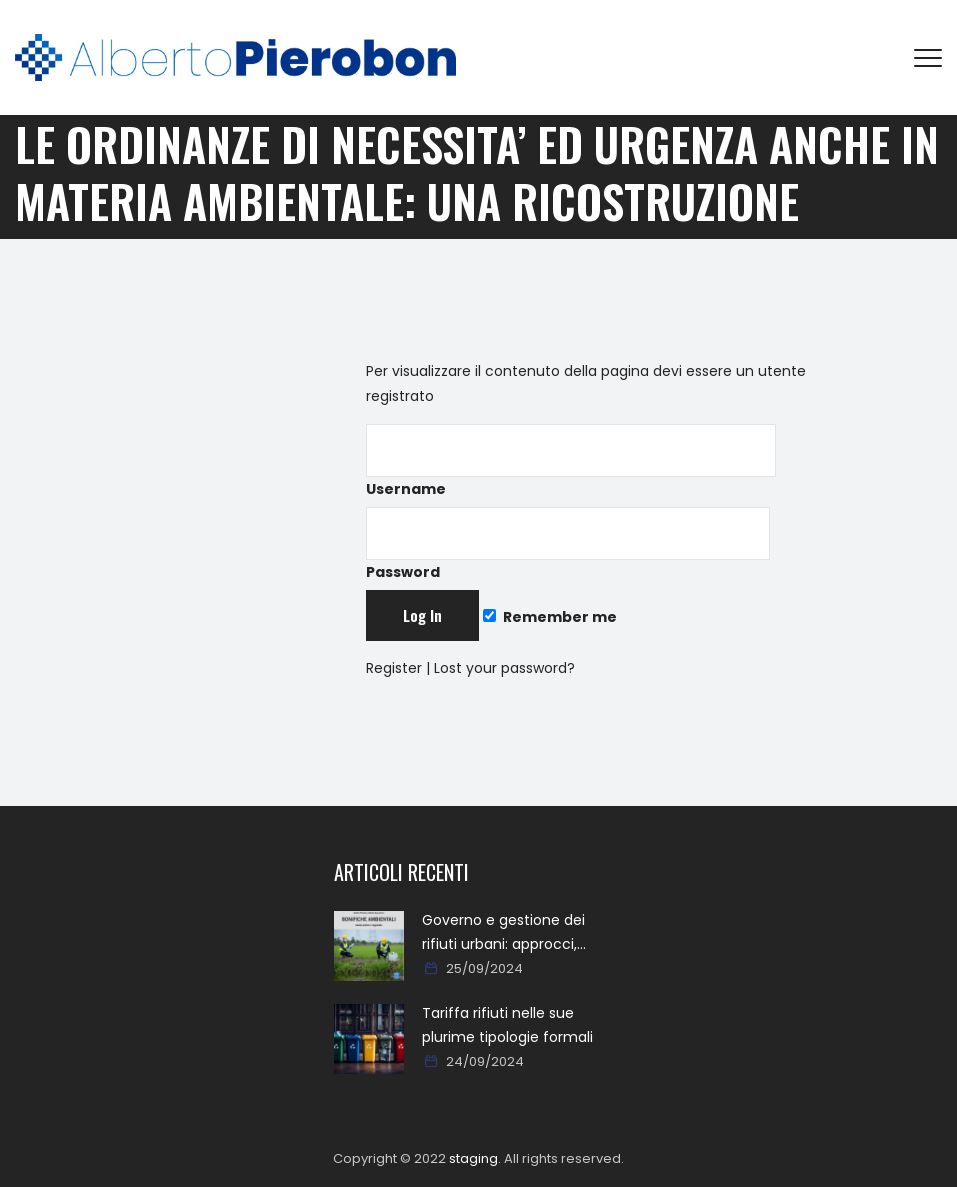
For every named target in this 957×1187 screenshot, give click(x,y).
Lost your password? (504, 668)
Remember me (550, 617)
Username (571, 461)
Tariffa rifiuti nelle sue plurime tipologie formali (507, 1025)
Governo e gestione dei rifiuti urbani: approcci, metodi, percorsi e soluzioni (517, 933)
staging (473, 1158)
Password (568, 544)
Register (394, 668)
